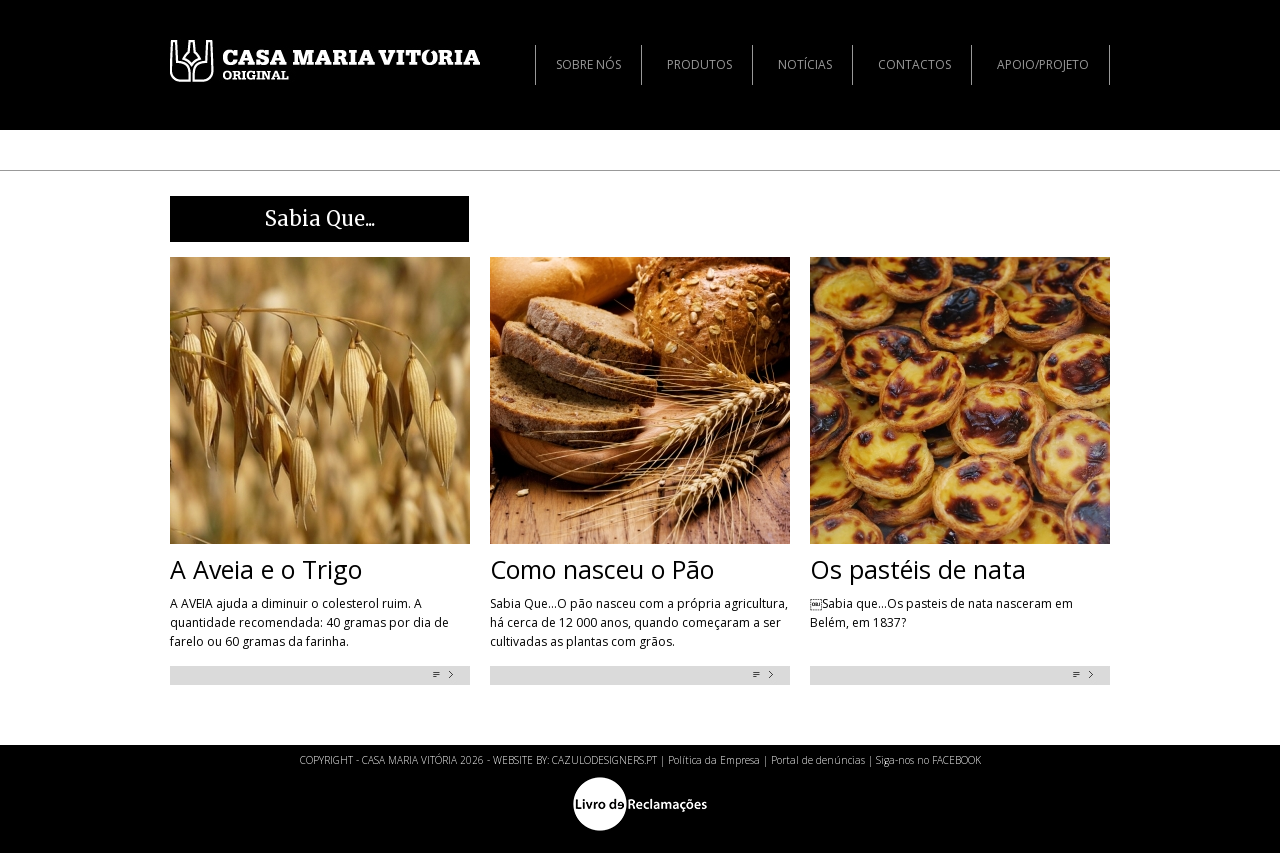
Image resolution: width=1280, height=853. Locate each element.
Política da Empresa (714, 760)
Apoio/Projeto (1043, 64)
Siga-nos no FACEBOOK (928, 760)
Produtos (699, 64)
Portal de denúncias (818, 760)
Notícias (805, 64)
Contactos (914, 64)
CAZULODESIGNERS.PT (604, 760)
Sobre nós (588, 64)
